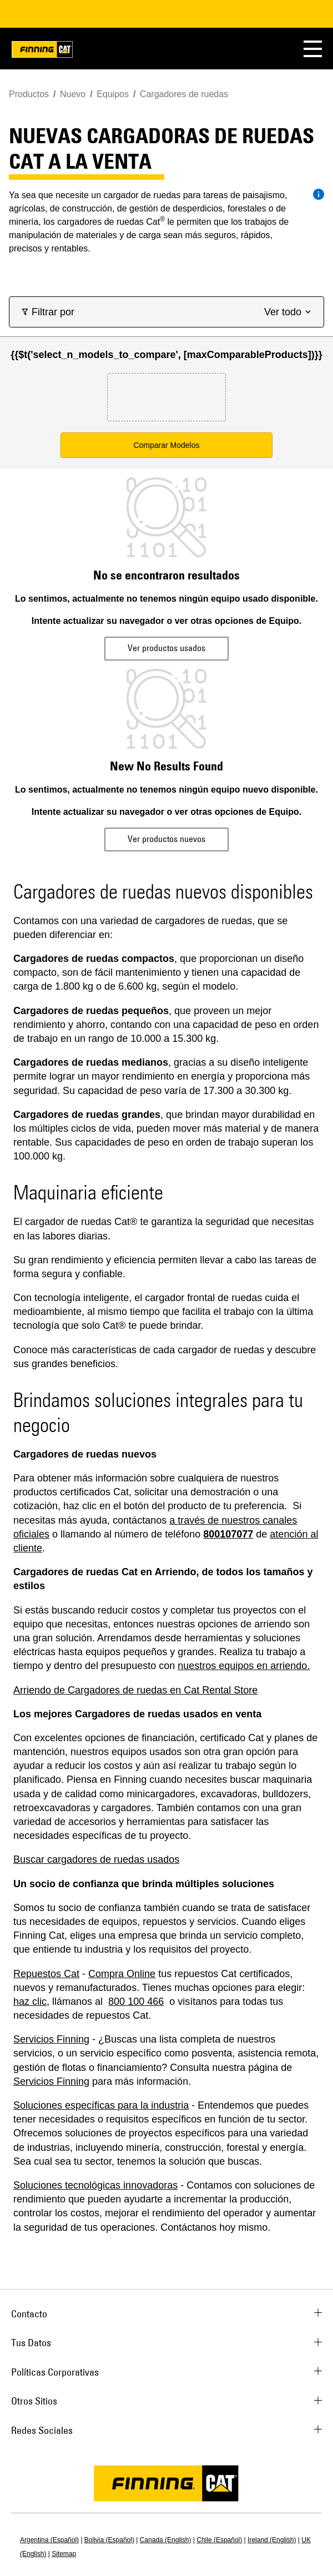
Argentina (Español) (49, 2540)
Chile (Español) (219, 2540)
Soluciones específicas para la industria (101, 2105)
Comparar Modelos (166, 445)
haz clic (30, 2001)
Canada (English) (165, 2540)
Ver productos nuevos (166, 838)
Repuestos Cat (46, 1973)
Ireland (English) (272, 2540)
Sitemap (64, 2554)
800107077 (228, 1534)
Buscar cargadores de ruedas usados (96, 1859)
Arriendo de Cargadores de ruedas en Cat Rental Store (135, 1690)
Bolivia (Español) (109, 2540)
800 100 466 (136, 2001)
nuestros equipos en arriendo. (244, 1665)
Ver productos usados (166, 647)
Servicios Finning (51, 2039)
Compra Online (121, 1973)
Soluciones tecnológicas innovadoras (95, 2185)
